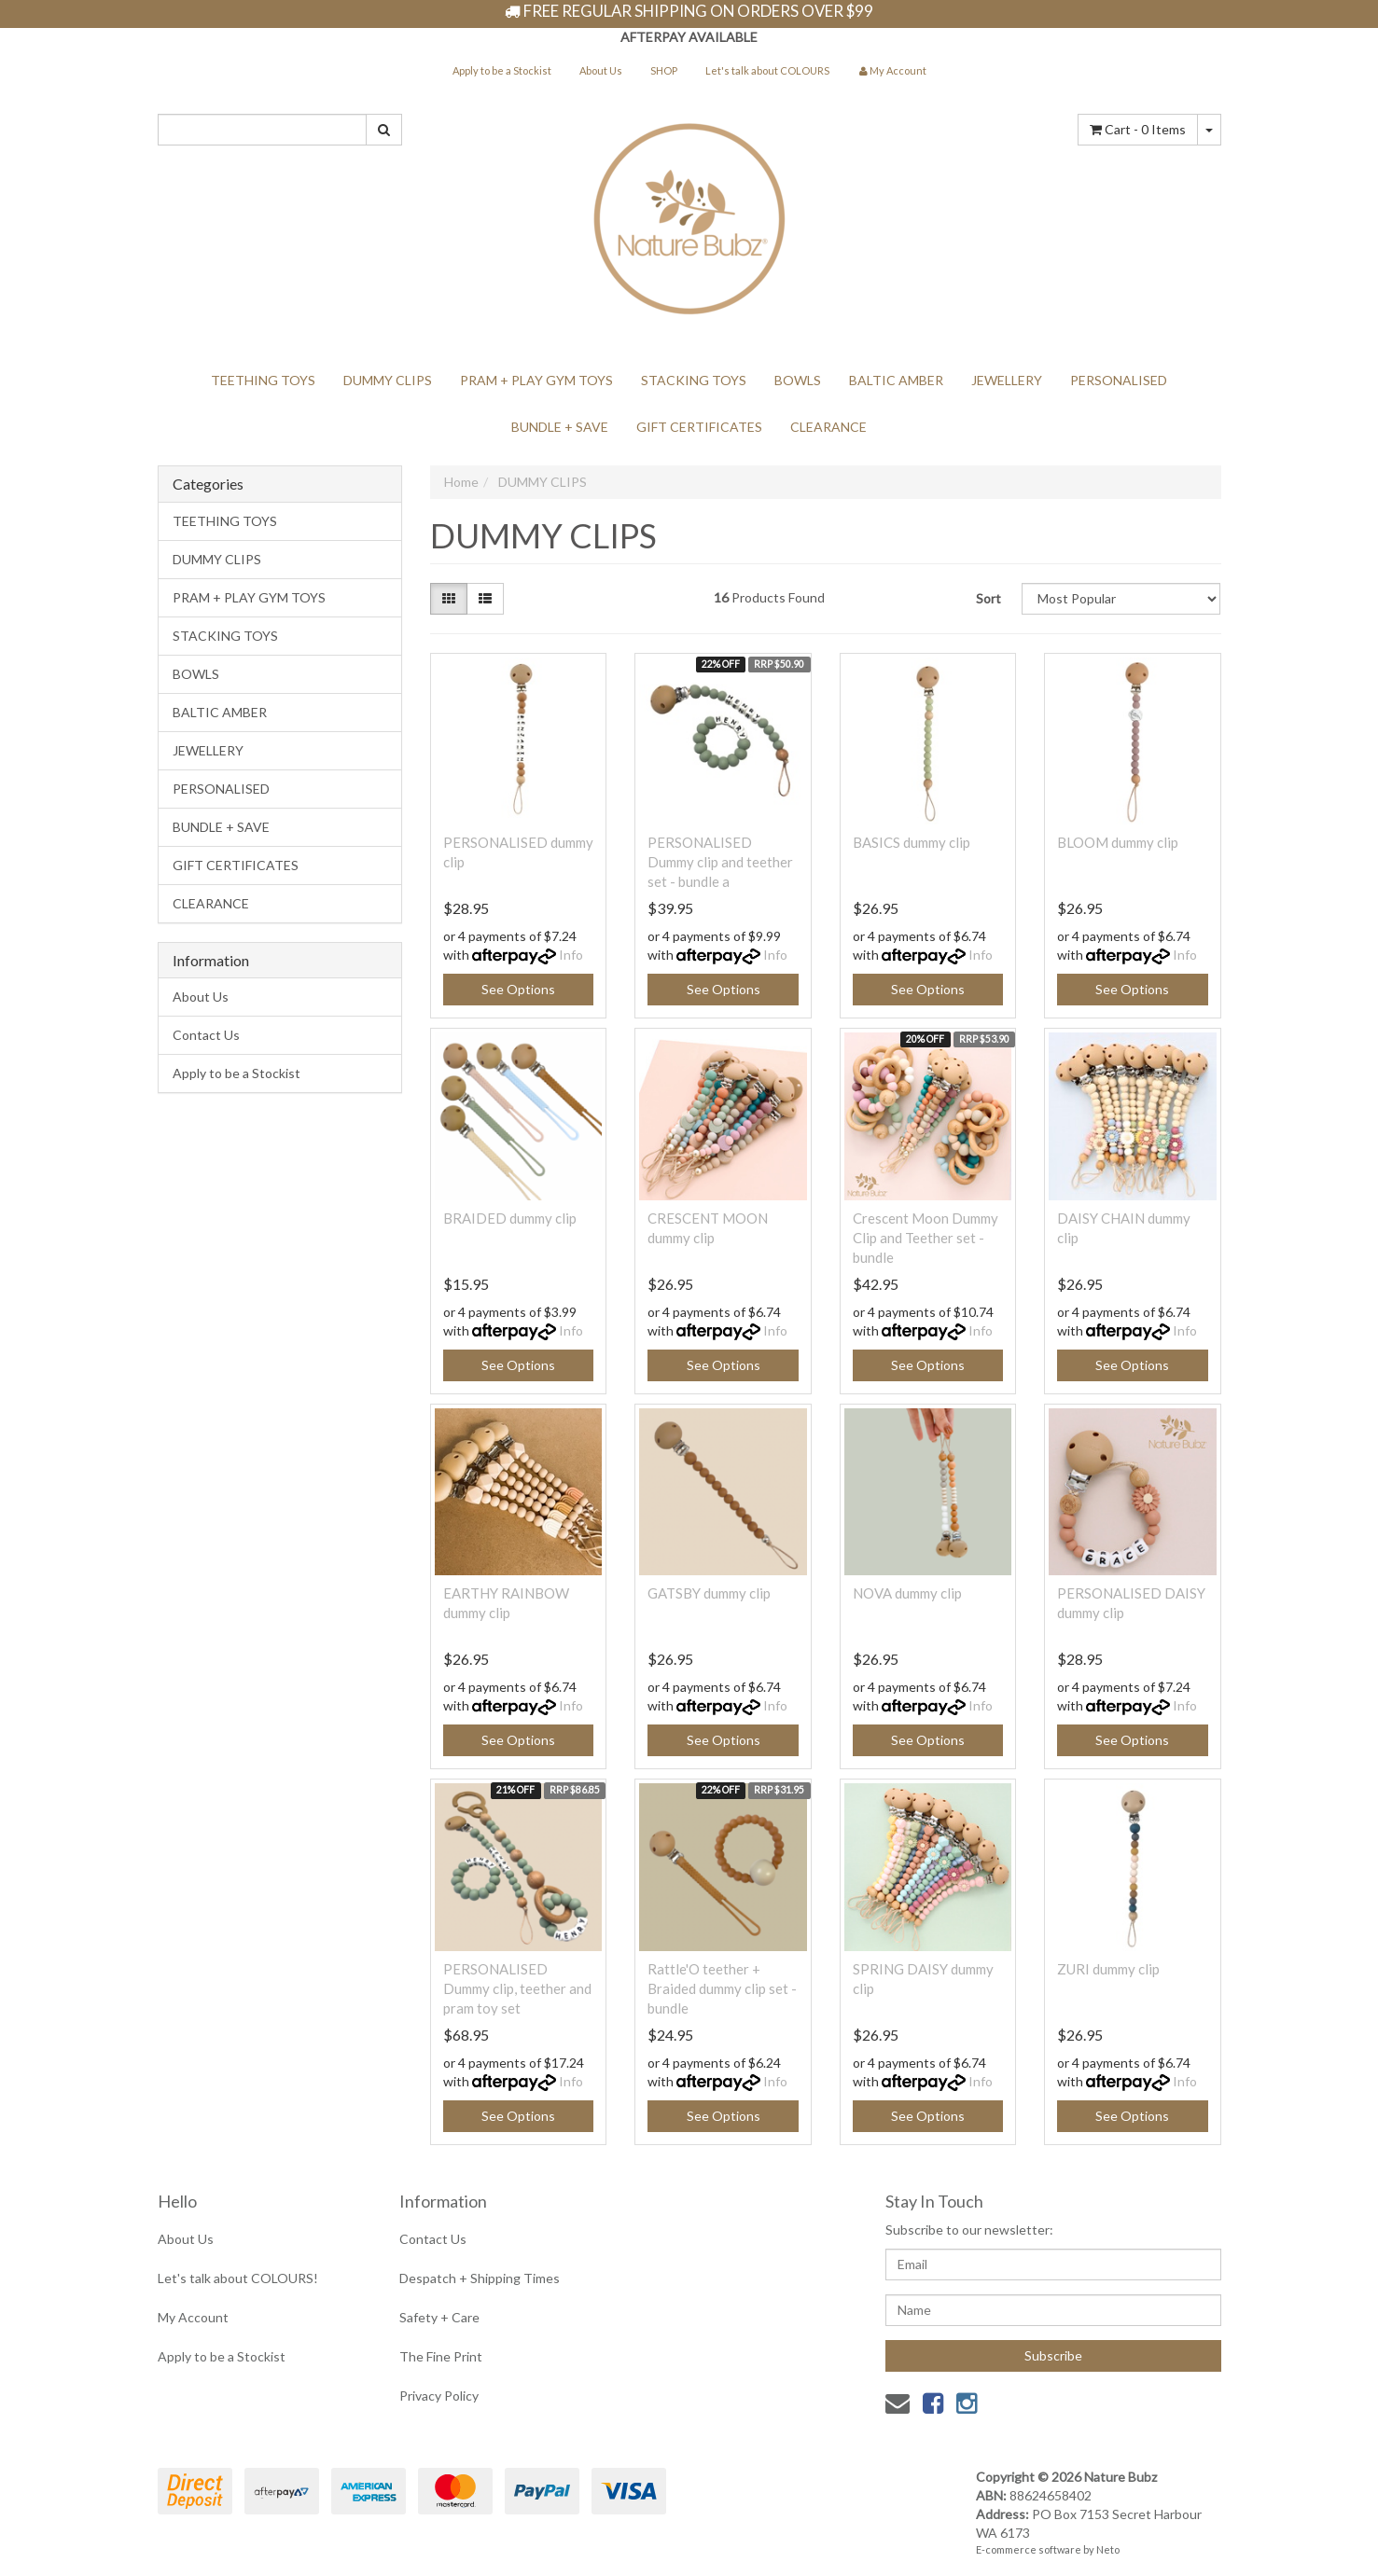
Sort (988, 598)
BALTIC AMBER (896, 380)
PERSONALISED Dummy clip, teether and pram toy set (517, 1988)
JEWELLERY (1006, 380)
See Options (518, 989)
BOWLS (797, 380)
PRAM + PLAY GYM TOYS (536, 380)
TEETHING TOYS (263, 380)
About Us (600, 70)
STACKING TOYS (693, 380)
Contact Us (206, 1035)
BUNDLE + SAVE (559, 427)
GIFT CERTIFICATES (699, 427)
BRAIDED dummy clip (510, 1218)
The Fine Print (440, 2356)
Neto (1108, 2549)
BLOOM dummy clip (1117, 842)
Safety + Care (439, 2317)
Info (571, 955)
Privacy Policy (439, 2395)
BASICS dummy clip (911, 842)
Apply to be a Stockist (501, 70)
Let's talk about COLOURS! (238, 2278)
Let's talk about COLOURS (767, 70)
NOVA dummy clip (907, 1593)
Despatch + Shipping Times (479, 2278)
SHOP (663, 70)
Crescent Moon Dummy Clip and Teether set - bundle (925, 1238)
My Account (193, 2317)
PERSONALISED (1118, 380)
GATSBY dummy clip (709, 1593)
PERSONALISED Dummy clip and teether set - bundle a (720, 862)
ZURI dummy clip (1108, 1968)
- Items (1138, 129)
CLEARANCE (828, 427)
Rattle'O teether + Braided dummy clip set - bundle (722, 1988)
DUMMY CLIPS (387, 380)
